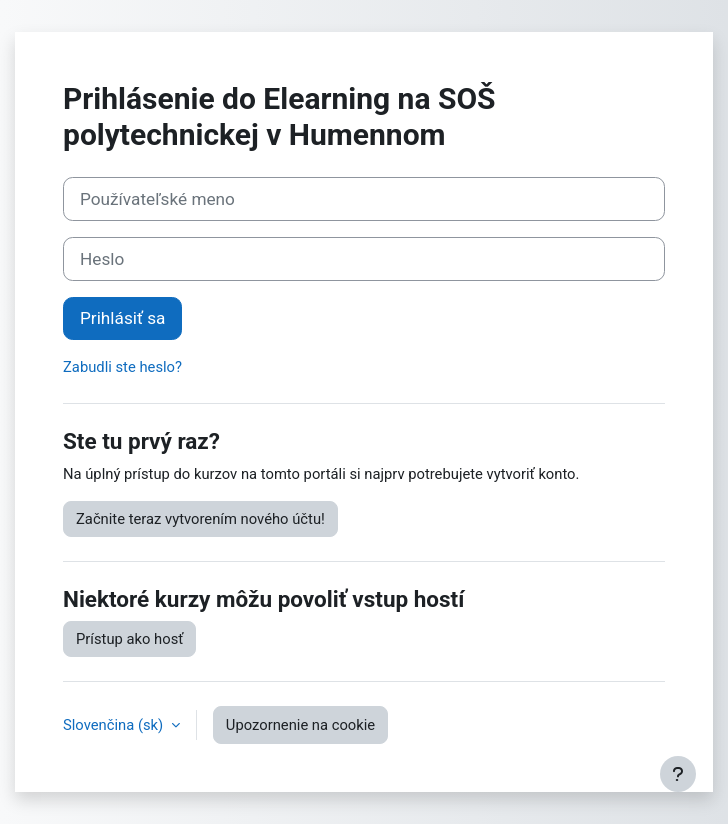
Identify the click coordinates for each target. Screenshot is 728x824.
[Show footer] (678, 774)
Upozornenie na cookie (300, 725)
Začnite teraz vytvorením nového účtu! (200, 519)
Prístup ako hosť (129, 639)
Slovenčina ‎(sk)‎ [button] (115, 725)
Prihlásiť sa (122, 318)
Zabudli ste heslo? (122, 367)
